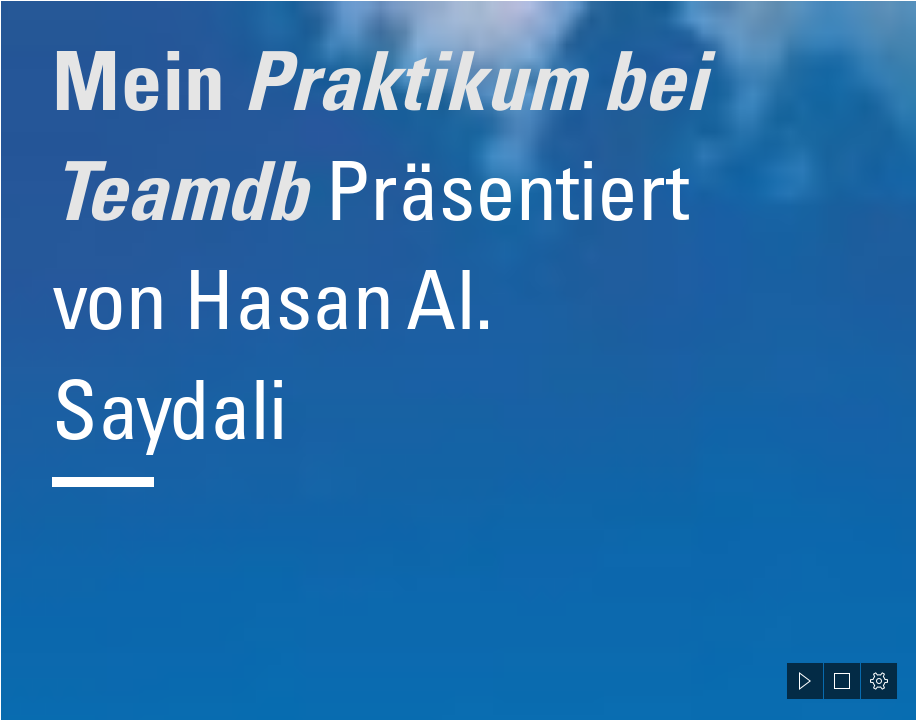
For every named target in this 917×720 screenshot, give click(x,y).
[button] (805, 681)
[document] (458, 360)
